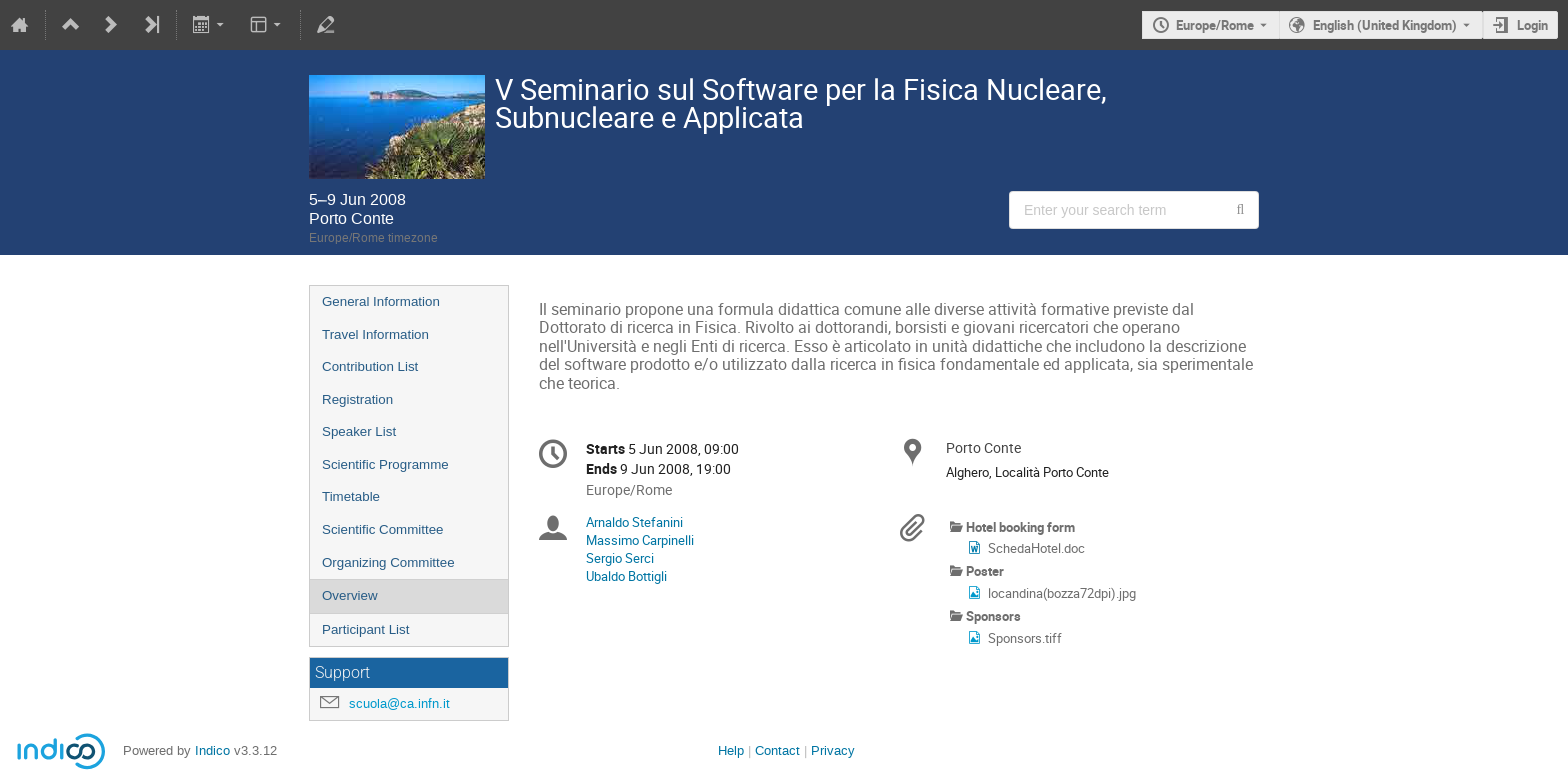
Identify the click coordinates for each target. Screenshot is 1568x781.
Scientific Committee (382, 529)
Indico (212, 750)
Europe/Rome (1215, 25)
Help (731, 750)
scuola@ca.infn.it (399, 703)
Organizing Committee (388, 562)
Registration (357, 399)
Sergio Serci (620, 558)
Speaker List (359, 431)
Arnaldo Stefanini (634, 522)
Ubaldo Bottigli (626, 576)
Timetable (351, 496)
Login (1532, 25)
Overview (350, 595)
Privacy (833, 750)
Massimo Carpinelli (640, 540)
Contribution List (370, 366)
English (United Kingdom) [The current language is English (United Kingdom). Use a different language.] (1385, 25)
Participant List (365, 629)
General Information (381, 301)
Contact (777, 750)
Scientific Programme (385, 464)
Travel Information (375, 334)
